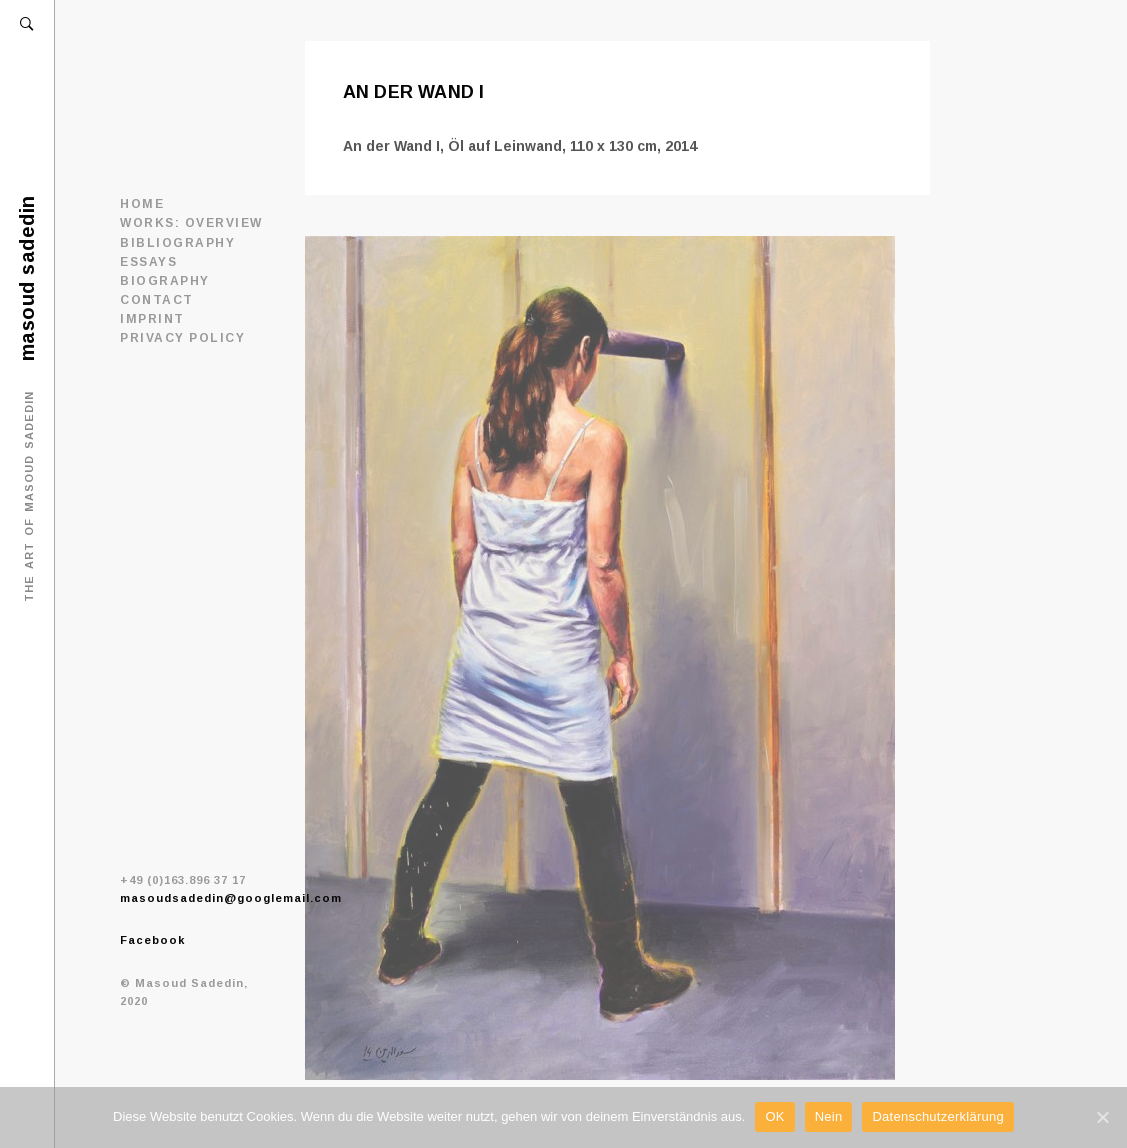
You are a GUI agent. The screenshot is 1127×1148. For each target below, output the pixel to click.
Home (142, 204)
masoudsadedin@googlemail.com (231, 898)
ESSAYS (148, 262)
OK (774, 1116)
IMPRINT (152, 319)
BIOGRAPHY (165, 281)
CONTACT (157, 300)
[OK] (1102, 1117)
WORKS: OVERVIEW (191, 223)
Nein (829, 1116)
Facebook (152, 940)
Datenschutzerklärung (937, 1116)
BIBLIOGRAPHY (177, 243)
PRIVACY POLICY (182, 338)
